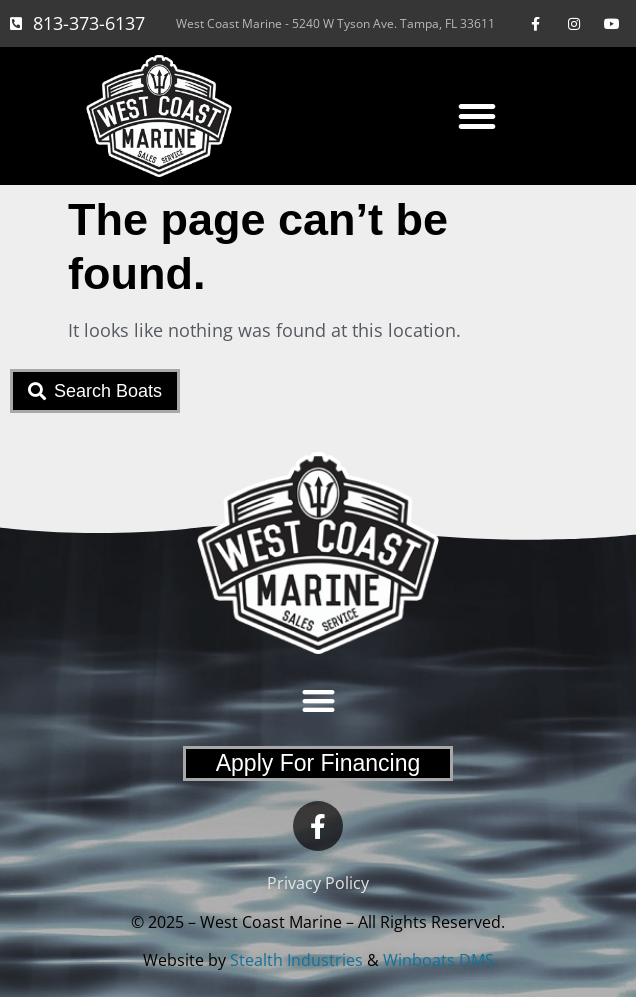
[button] (477, 116)
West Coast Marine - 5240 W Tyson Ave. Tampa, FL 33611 (335, 23)
